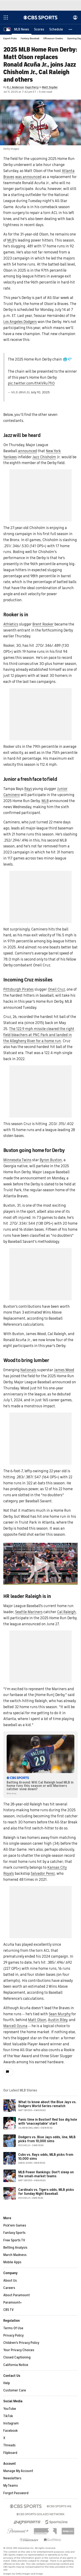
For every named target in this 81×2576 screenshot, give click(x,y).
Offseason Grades (53, 38)
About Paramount (16, 2295)
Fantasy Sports (14, 2233)
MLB (10, 240)
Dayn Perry (32, 87)
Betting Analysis (15, 2248)
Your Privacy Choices (18, 2350)
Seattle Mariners (29, 1612)
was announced (28, 177)
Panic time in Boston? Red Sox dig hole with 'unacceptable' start (47, 2122)
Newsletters (12, 2478)
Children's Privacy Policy (21, 2343)
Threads (9, 2445)
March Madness (15, 2255)
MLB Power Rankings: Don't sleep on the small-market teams (46, 2174)
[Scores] (39, 29)
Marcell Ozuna (15, 2026)
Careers (9, 2288)
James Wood (64, 1370)
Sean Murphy (60, 2014)
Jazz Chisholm (44, 457)
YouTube (9, 2409)
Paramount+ (12, 2302)
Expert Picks (10, 38)
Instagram (11, 2423)
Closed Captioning (17, 2357)
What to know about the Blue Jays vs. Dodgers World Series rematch (47, 2104)
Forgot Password (15, 2493)
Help (6, 2383)
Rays (28, 788)
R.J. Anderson (15, 87)
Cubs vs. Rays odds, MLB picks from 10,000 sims (45, 2157)
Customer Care (14, 2390)
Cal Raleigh (66, 1612)
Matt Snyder (50, 87)
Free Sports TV (14, 2240)
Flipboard (10, 2453)
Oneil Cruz (56, 989)
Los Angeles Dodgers (20, 321)
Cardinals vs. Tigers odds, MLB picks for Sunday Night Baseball (46, 2192)
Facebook (10, 2431)
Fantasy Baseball (30, 38)
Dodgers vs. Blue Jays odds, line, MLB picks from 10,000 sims (47, 2139)
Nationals (28, 1370)
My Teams (10, 2486)
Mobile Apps (12, 2262)
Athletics (10, 624)
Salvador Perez (43, 1873)
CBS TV (8, 2310)
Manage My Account (18, 2471)
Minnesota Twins (17, 1160)
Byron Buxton (51, 1160)
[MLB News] (22, 29)
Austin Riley (57, 2020)
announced (27, 451)
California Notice (15, 2365)
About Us (10, 2281)
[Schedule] (56, 29)
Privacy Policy (13, 2335)
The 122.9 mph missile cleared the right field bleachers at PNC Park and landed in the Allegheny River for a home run (38, 1035)
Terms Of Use (13, 2328)
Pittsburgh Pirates (18, 989)
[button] (70, 29)
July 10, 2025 (40, 392)
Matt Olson (37, 2020)
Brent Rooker (43, 624)
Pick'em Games (14, 2225)
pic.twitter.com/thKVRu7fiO (31, 383)
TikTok (8, 2416)
